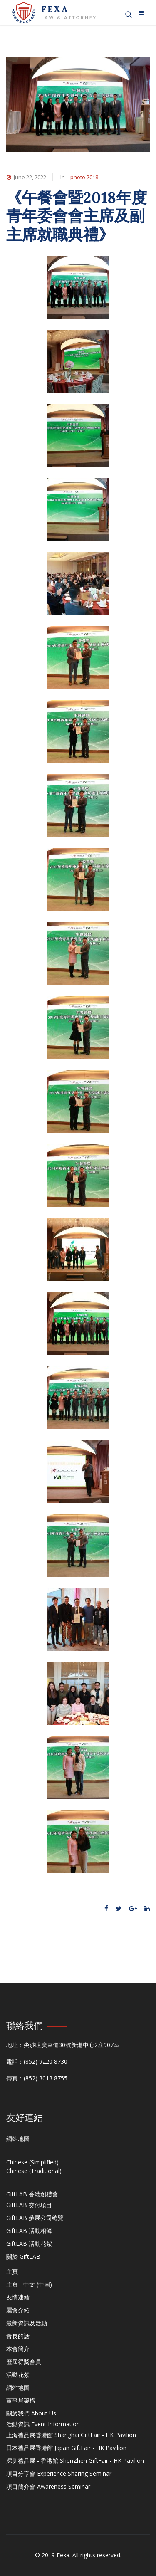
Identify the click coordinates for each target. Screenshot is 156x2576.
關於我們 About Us (31, 2413)
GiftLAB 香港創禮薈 (32, 2194)
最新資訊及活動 (26, 2323)
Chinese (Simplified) (32, 2162)
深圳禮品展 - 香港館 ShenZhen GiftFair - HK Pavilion (75, 2461)
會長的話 (18, 2336)
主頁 (12, 2271)
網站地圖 (18, 2139)
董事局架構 (20, 2400)
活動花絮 (18, 2374)
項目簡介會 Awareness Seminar (48, 2486)
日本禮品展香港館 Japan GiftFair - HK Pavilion (66, 2448)
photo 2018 (84, 177)
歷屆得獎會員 (23, 2362)
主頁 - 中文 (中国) (29, 2284)
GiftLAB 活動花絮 (29, 2244)
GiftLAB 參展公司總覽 (35, 2218)
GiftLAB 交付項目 (29, 2205)
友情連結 (18, 2297)
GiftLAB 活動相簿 (29, 2231)
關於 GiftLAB (23, 2256)
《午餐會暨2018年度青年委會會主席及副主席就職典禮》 (76, 216)
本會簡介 (18, 2349)
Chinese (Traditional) (34, 2171)
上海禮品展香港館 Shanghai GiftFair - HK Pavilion (71, 2435)
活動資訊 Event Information (43, 2424)
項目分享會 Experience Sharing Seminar (58, 2473)
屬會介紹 (18, 2310)
